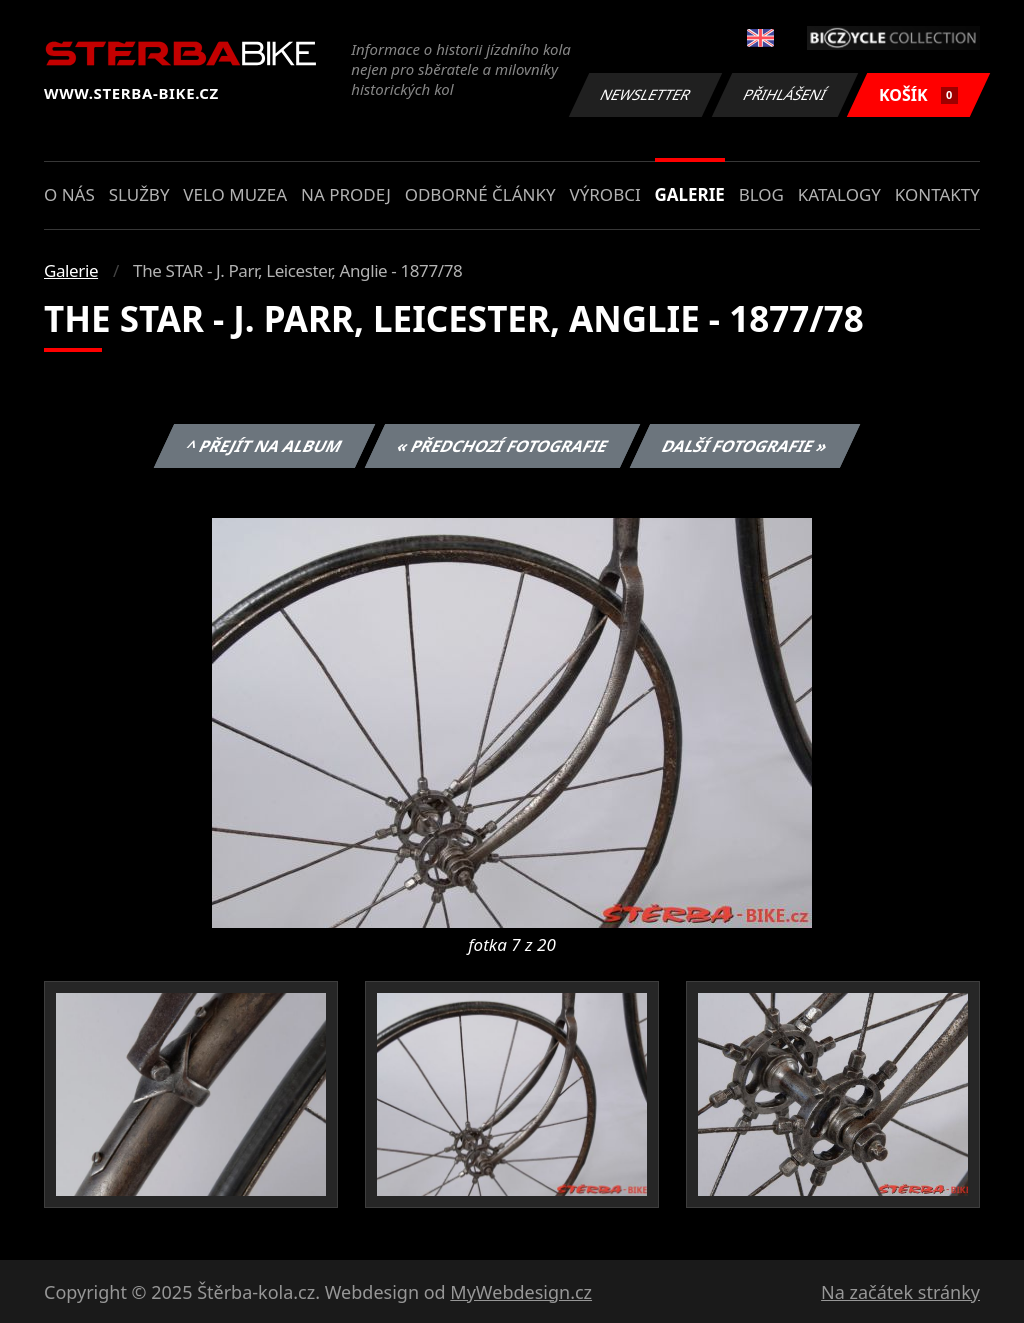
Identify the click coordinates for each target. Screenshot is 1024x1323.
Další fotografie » (745, 446)
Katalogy (839, 194)
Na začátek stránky (900, 1292)
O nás (69, 194)
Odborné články (480, 194)
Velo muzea (235, 194)
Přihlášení (784, 94)
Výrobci (604, 194)
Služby (139, 194)
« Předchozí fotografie (502, 446)
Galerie (690, 194)
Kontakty (937, 194)
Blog (761, 194)
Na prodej (346, 194)
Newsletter (645, 94)
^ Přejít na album (264, 446)
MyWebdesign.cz (521, 1292)
